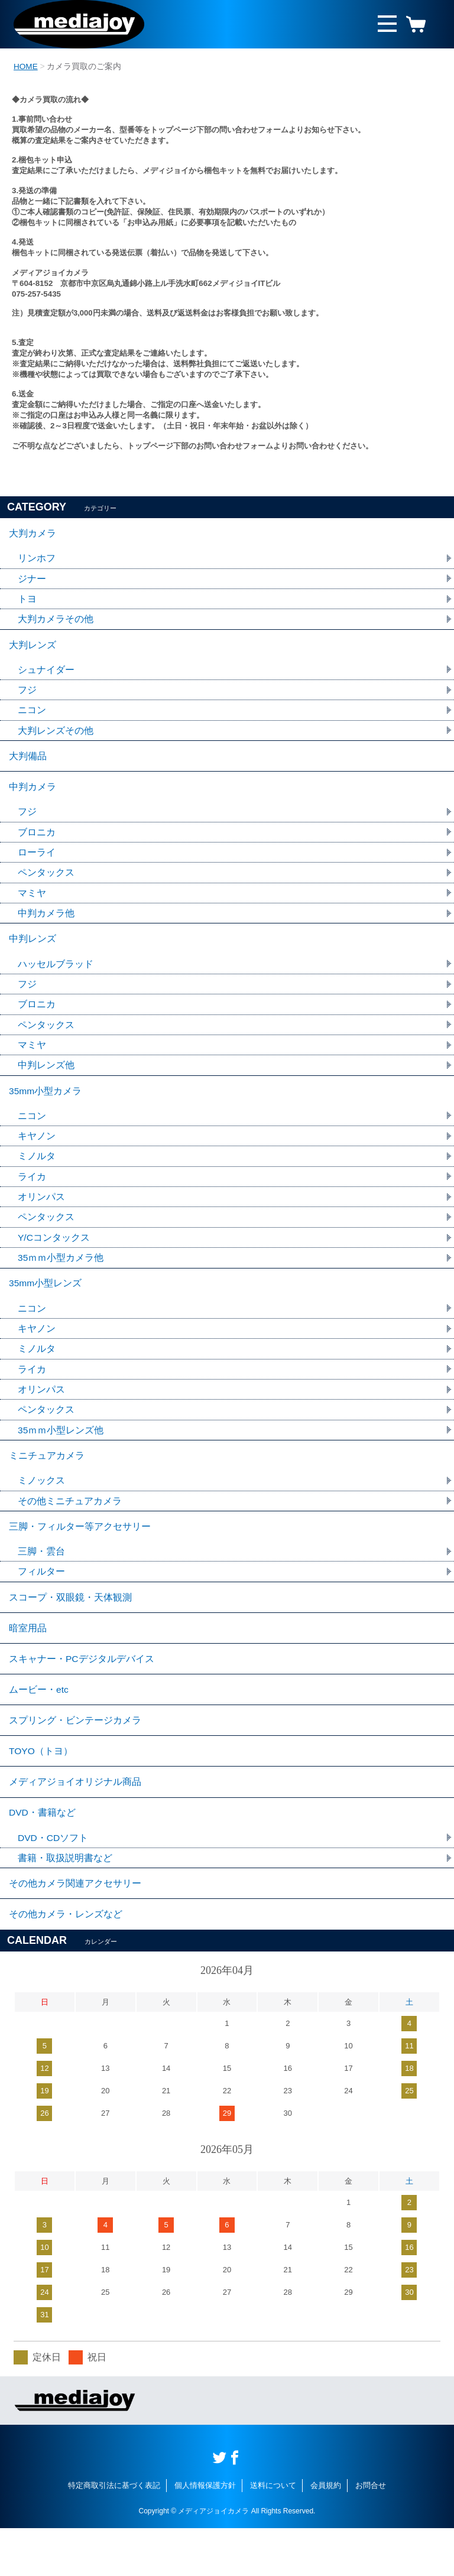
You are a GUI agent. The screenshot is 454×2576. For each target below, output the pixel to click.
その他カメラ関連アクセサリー (75, 1929)
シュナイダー (46, 674)
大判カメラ (32, 534)
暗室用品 (28, 1660)
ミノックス (41, 1507)
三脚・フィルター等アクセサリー (80, 1555)
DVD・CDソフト (53, 1881)
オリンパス (41, 1216)
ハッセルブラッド (55, 977)
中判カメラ (32, 796)
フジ (27, 695)
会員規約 (325, 2533)
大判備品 (28, 763)
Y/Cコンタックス (54, 1258)
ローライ (37, 863)
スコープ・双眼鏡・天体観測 (70, 1628)
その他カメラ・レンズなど (65, 1961)
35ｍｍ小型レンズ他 (61, 1455)
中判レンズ (32, 952)
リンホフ (37, 560)
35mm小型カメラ (45, 1107)
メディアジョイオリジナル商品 (75, 1823)
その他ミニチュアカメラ (70, 1528)
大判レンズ (32, 648)
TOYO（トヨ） (41, 1790)
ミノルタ (37, 1175)
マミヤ (32, 904)
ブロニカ (37, 842)
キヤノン (37, 1154)
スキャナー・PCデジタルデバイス (81, 1693)
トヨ (27, 601)
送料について (273, 2533)
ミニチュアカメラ (47, 1481)
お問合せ (370, 2533)
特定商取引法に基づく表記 (114, 2533)
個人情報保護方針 (205, 2533)
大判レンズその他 (55, 736)
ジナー (32, 580)
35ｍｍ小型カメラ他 (61, 1278)
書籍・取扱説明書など (65, 1902)
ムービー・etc (39, 1725)
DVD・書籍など (42, 1855)
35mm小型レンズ (45, 1305)
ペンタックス (46, 884)
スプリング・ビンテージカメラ (75, 1758)
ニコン (32, 716)
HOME (26, 66)
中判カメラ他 (46, 925)
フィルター (41, 1601)
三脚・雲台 (41, 1581)
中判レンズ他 (46, 1081)
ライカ (32, 1196)
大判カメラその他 (55, 622)
